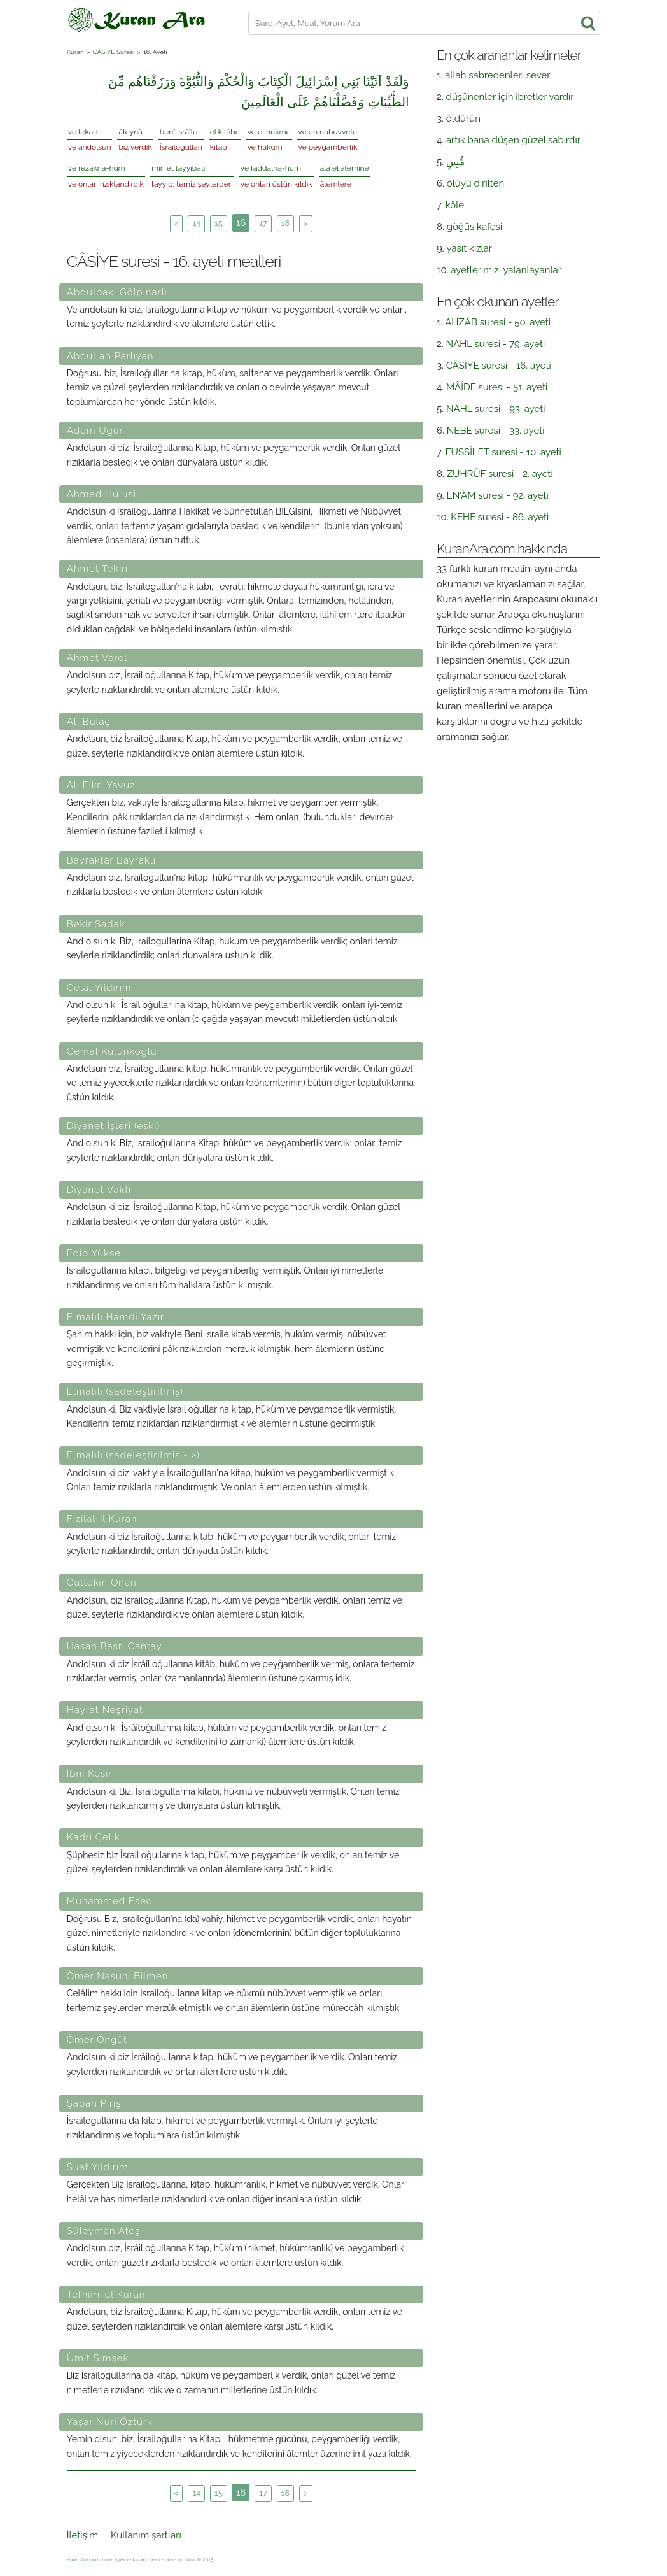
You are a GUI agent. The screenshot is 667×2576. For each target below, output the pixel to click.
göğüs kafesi (475, 226)
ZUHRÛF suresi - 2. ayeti (500, 474)
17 (263, 223)
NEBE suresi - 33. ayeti (496, 430)
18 (285, 223)
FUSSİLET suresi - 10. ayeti (503, 452)
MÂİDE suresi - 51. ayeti (496, 387)
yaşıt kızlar (470, 248)
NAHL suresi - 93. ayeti (495, 409)
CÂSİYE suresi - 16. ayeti (498, 365)
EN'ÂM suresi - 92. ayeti (498, 495)
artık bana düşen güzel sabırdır (513, 140)
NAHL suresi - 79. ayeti (495, 344)
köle (455, 205)
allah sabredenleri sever (497, 75)
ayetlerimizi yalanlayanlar (506, 270)
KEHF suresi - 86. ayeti (500, 517)
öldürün (463, 118)
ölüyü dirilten (475, 183)
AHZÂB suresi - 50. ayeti (498, 322)
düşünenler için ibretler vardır (510, 97)
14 (196, 223)
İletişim (82, 2535)
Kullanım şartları (146, 2535)
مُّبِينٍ (455, 161)
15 (218, 223)
